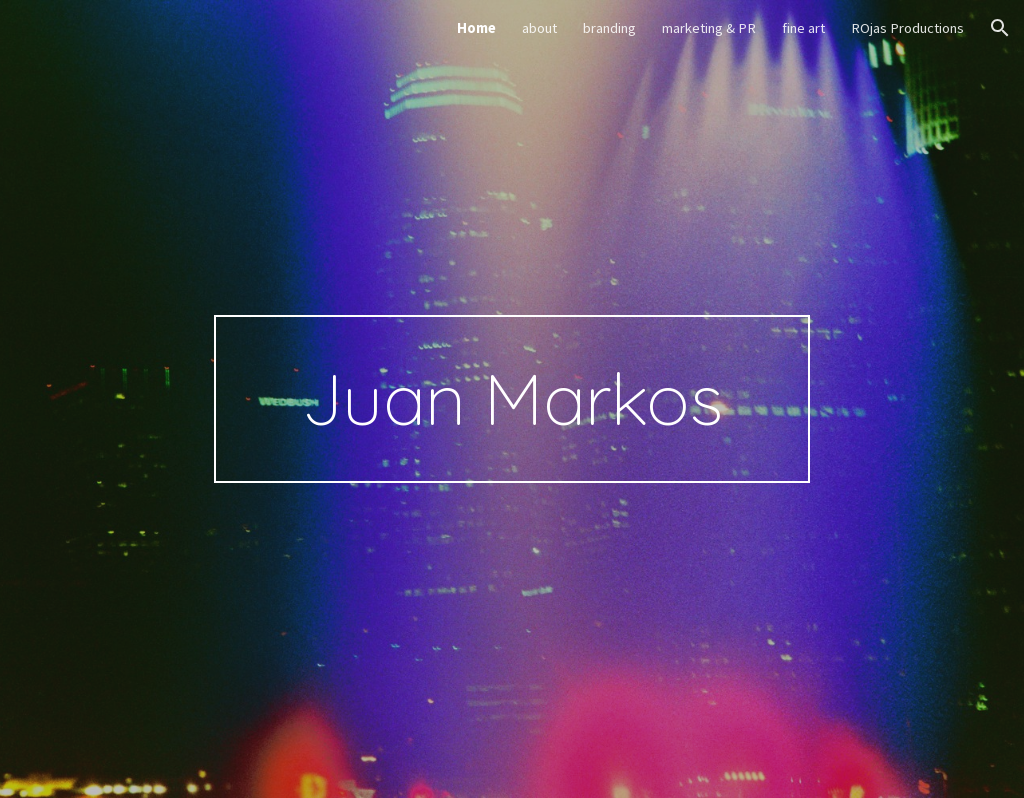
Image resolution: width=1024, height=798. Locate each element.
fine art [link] (803, 28)
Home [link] (476, 28)
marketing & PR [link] (709, 28)
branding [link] (609, 28)
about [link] (539, 28)
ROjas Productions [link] (907, 28)
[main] (511, 399)
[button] (1000, 28)
